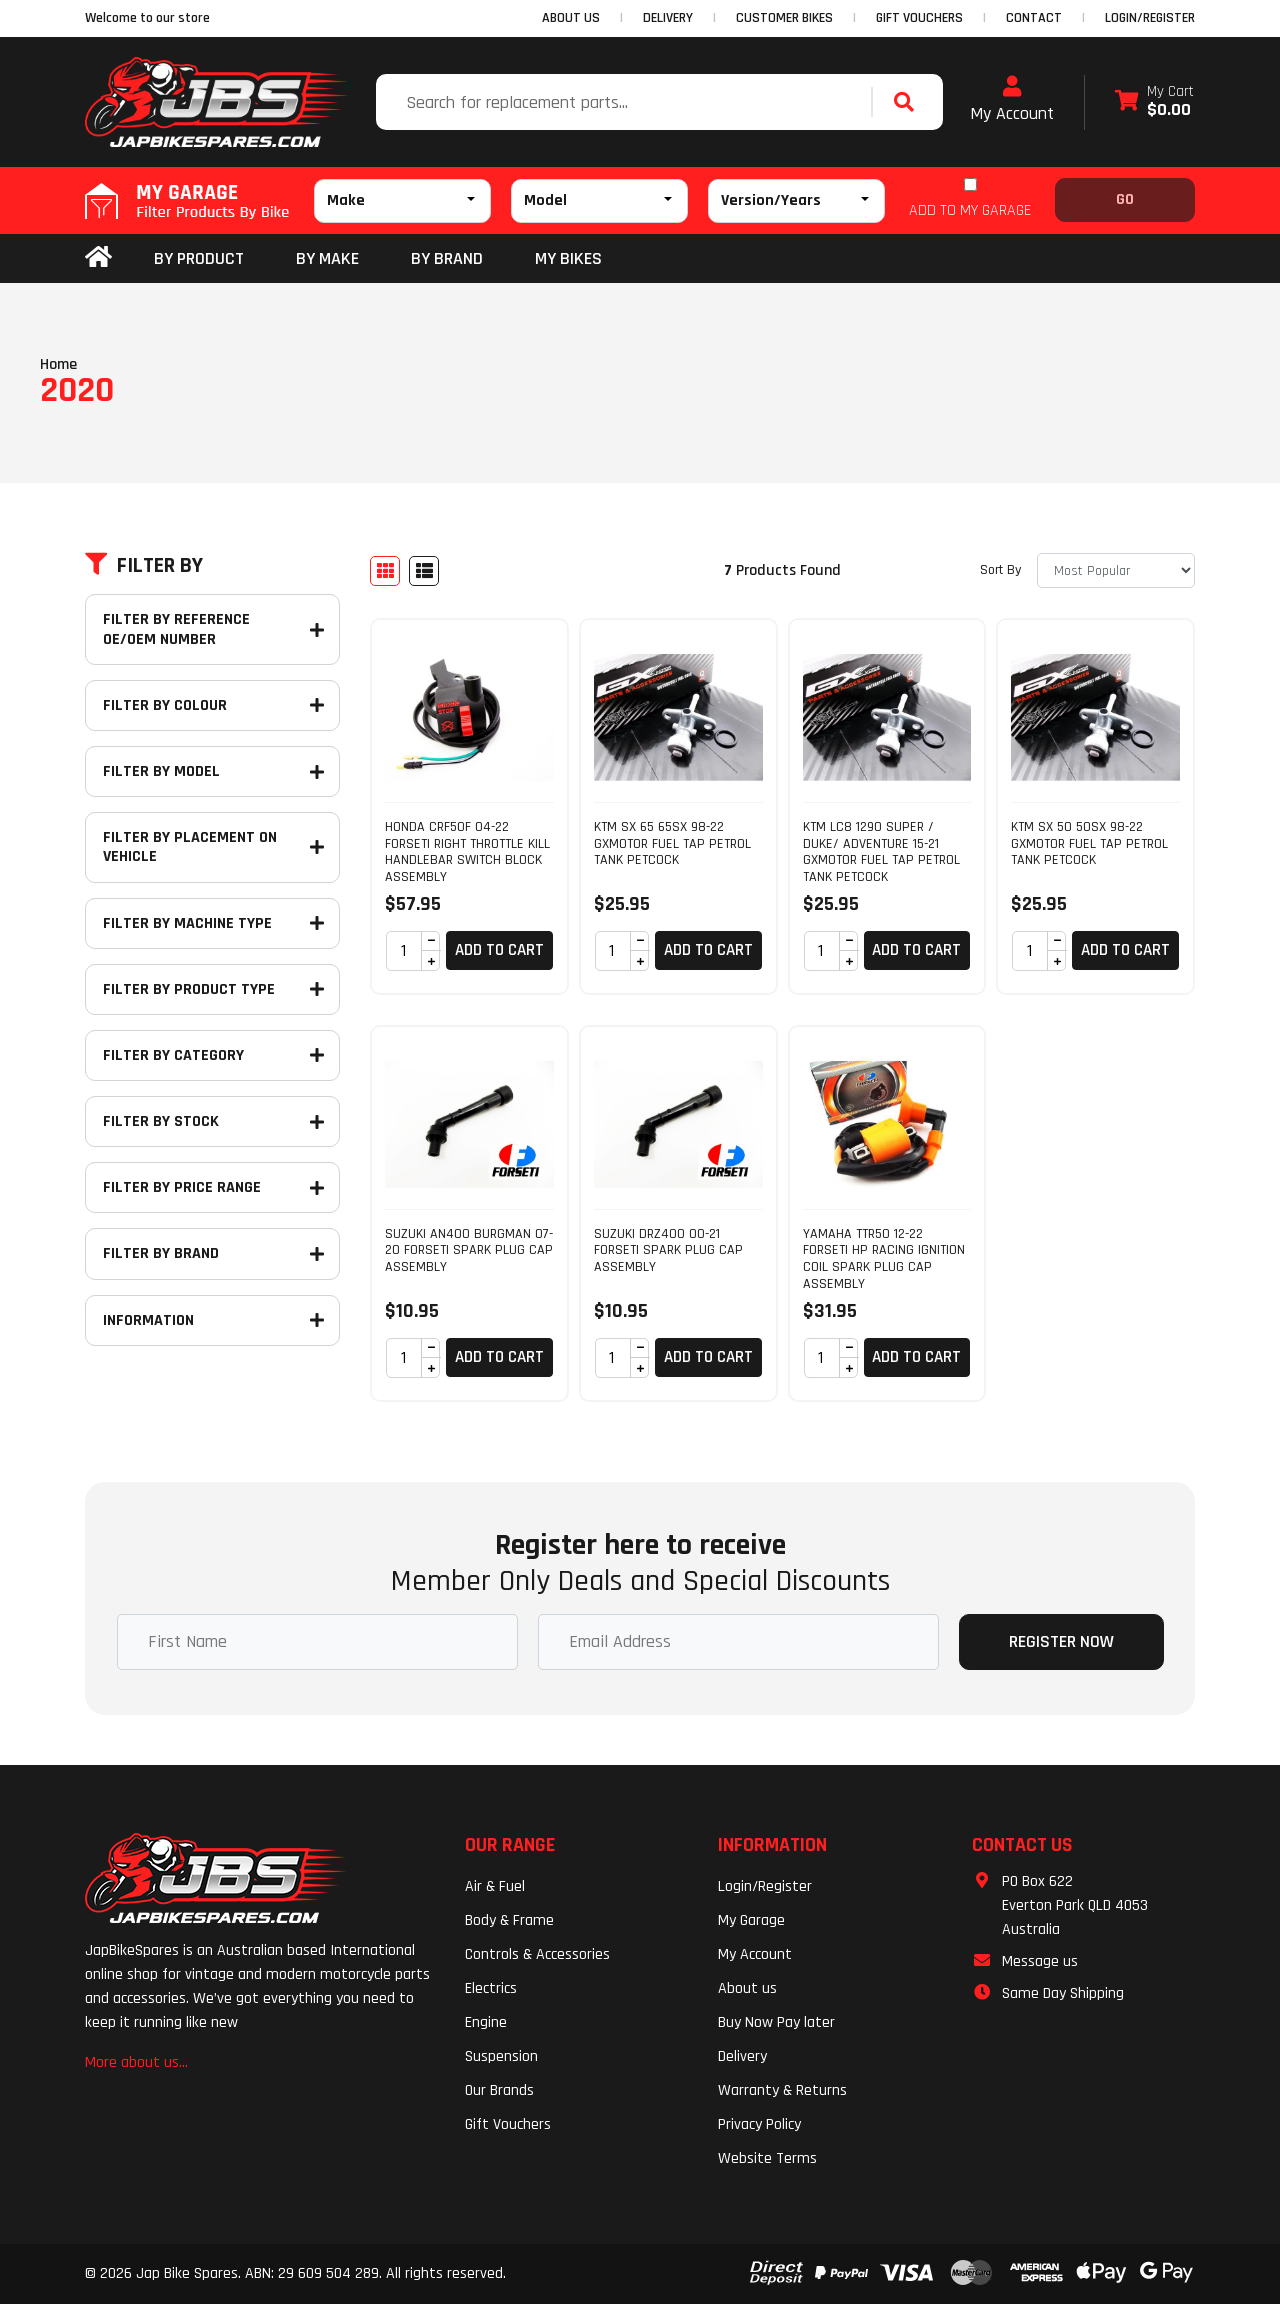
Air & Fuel (495, 1886)
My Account (1012, 100)
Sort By (1000, 570)
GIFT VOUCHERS (919, 18)
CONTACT (1034, 18)
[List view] (424, 571)
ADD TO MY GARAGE (970, 210)
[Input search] (626, 102)
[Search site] (909, 102)
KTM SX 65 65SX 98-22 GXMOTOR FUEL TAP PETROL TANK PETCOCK (672, 844)
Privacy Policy (759, 2124)
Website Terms (767, 2158)
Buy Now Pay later (776, 2022)
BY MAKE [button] (327, 258)
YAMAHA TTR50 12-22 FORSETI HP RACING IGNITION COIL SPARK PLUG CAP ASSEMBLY (884, 1259)
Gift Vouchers (508, 2124)
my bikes (568, 258)
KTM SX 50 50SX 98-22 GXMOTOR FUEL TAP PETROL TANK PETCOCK (1089, 844)
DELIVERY (668, 18)
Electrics (491, 1988)
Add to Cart (499, 950)
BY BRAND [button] (447, 258)
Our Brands (499, 2090)
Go (1125, 199)
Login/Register (1150, 18)
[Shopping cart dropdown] (1154, 102)
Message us (1040, 1961)
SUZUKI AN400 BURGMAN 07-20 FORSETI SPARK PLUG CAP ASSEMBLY (469, 1251)
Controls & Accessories (537, 1954)
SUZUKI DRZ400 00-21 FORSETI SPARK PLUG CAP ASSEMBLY (668, 1251)
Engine (486, 2022)
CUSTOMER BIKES (784, 18)
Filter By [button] (144, 566)
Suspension (501, 2056)
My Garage (751, 1920)
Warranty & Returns (782, 2090)
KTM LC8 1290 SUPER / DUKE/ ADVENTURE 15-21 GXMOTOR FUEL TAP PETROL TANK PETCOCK (881, 852)
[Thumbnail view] (385, 571)
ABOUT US (571, 18)
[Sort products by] (1116, 570)
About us (747, 1988)
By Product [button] (199, 258)
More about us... (136, 2062)
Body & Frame (509, 1920)
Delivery (742, 2056)
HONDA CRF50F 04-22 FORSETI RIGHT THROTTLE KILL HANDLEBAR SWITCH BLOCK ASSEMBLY (467, 852)
